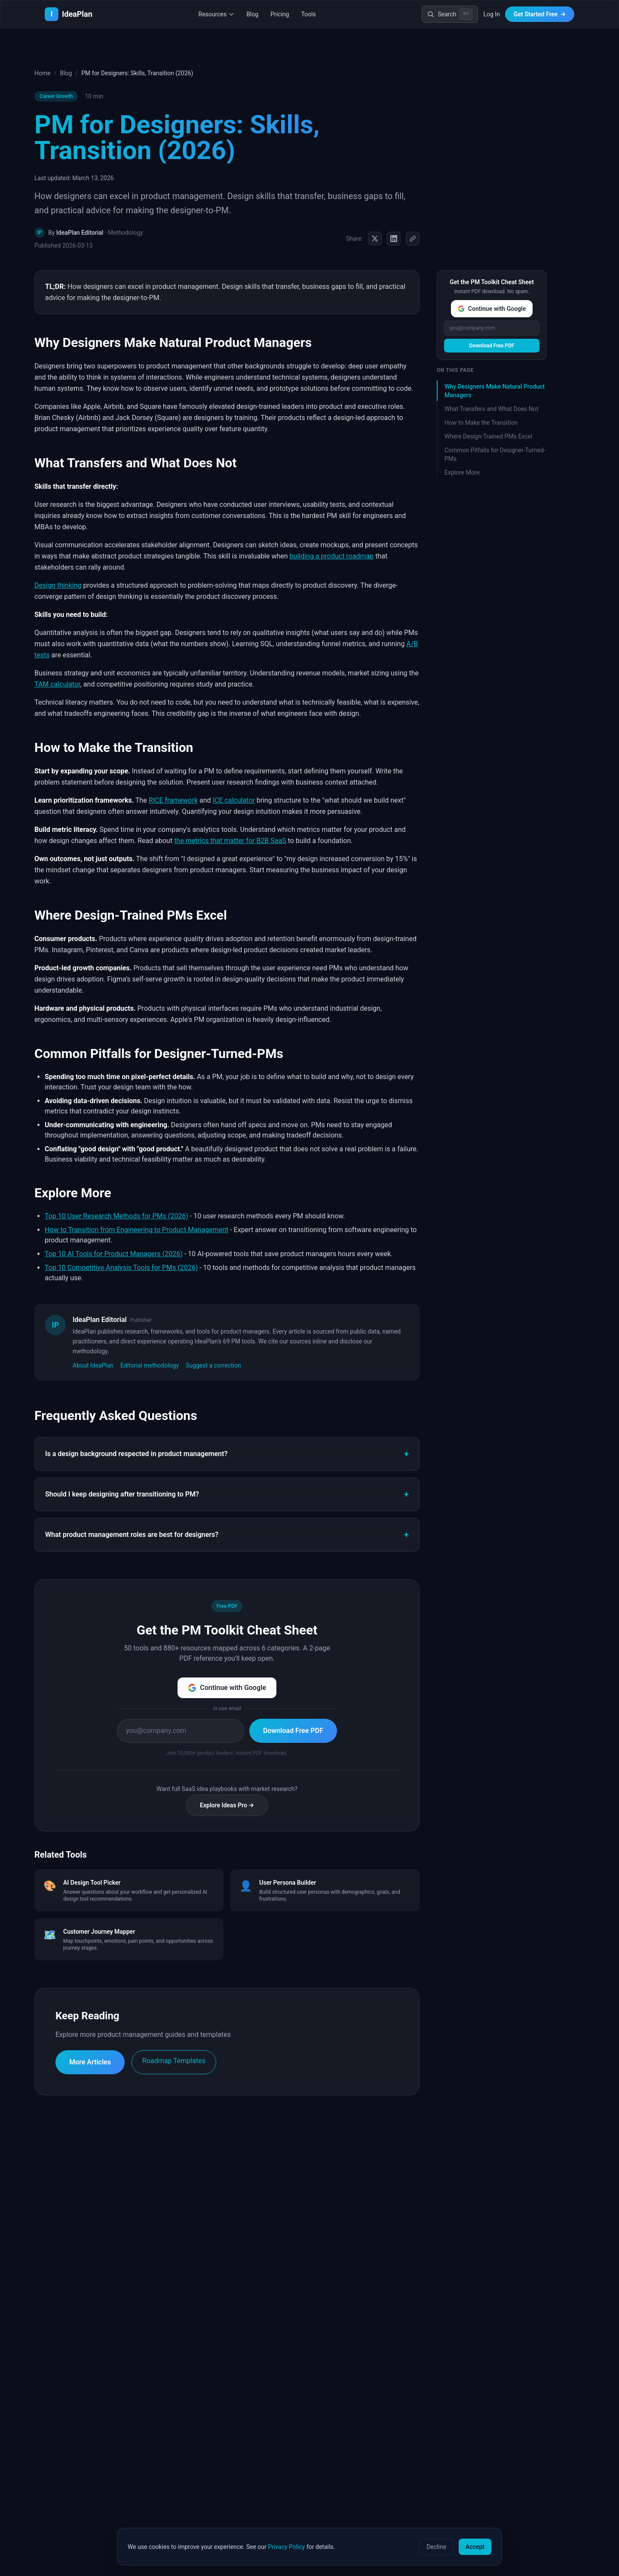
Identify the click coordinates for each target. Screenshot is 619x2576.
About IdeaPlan (93, 1365)
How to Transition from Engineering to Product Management (136, 1230)
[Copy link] (413, 238)
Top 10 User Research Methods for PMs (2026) (116, 1216)
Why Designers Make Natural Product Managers (494, 391)
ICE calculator (234, 800)
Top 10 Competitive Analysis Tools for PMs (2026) (121, 1267)
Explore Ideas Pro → (227, 1805)
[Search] (450, 14)
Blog (252, 14)
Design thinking (58, 585)
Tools (308, 14)
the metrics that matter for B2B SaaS (230, 841)
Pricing (279, 14)
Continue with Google (227, 1688)
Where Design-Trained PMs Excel (488, 436)
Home (42, 73)
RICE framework (173, 800)
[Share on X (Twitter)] (375, 238)
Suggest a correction (213, 1365)
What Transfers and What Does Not (491, 408)
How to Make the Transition (481, 422)
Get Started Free (540, 14)
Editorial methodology (149, 1365)
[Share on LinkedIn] (394, 238)
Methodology (125, 232)
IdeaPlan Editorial (80, 232)
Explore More (462, 472)
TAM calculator (57, 684)
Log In (491, 14)
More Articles (90, 2062)
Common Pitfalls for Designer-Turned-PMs (494, 454)
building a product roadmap (332, 556)
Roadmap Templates (173, 2061)
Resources (217, 14)
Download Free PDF (293, 1731)
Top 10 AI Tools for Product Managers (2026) (114, 1254)
